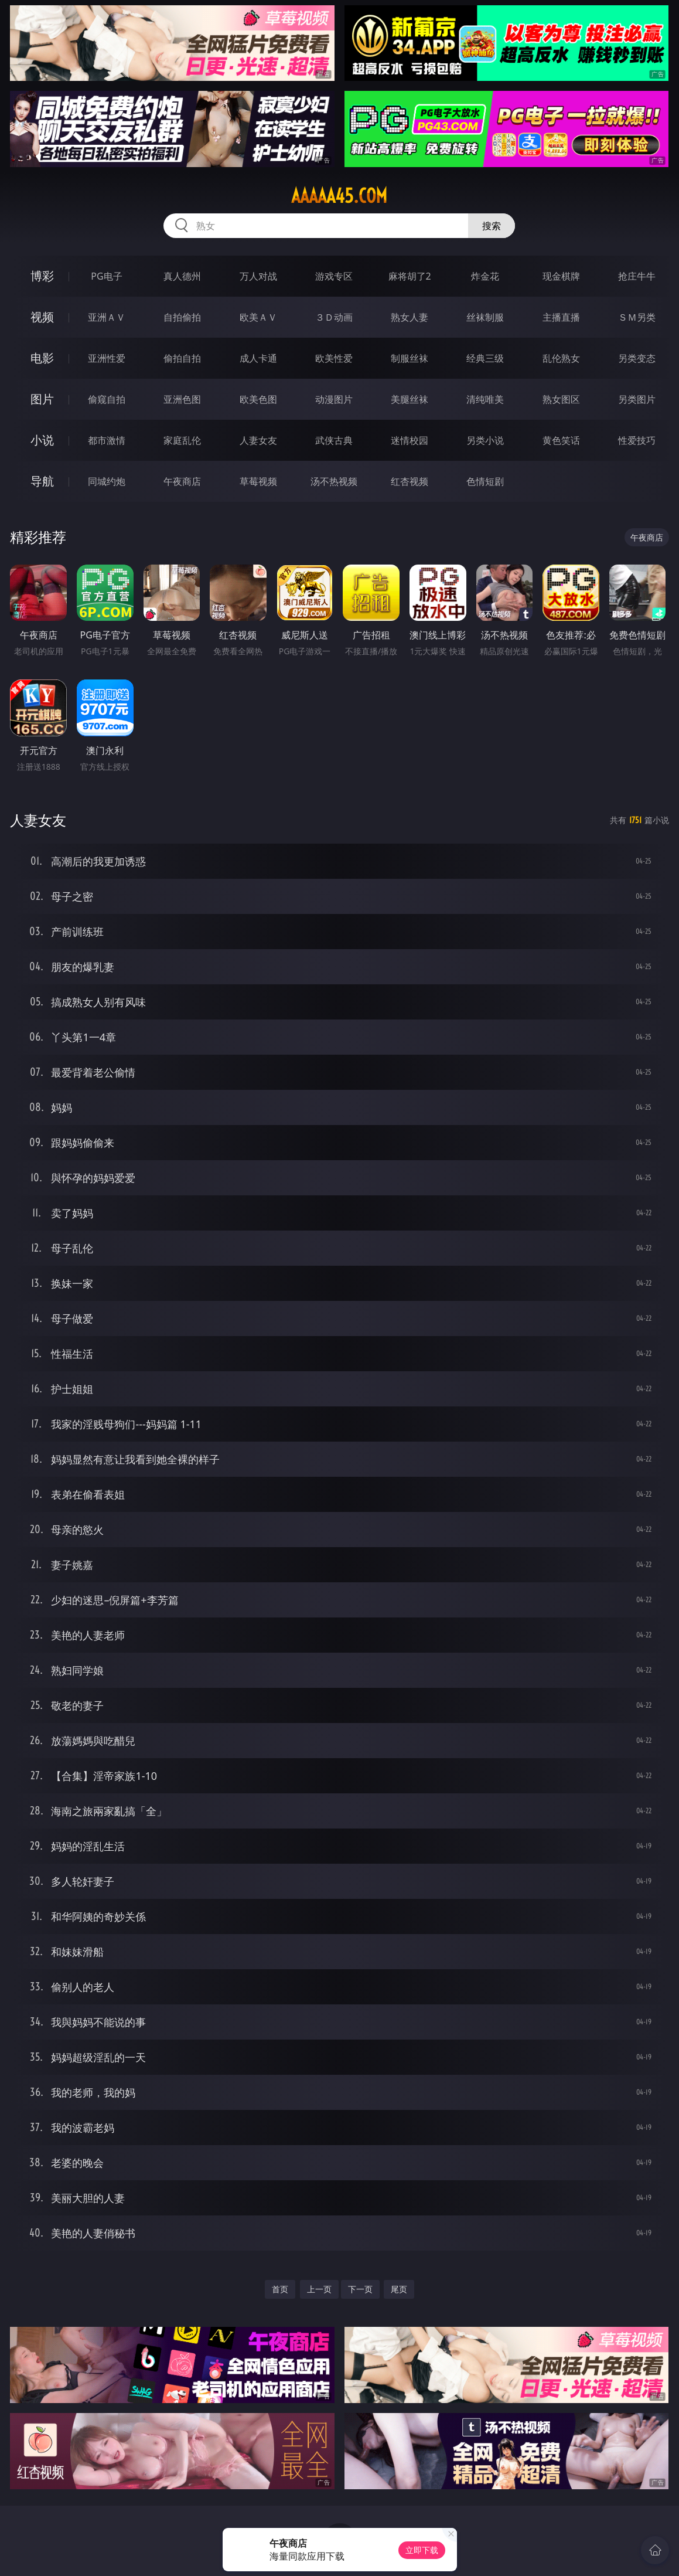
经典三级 (485, 358)
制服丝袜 (409, 358)
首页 (280, 2289)
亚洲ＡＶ (106, 317)
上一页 (319, 2289)
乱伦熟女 (561, 358)
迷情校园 (409, 440)
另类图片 (637, 399)
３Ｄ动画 (334, 317)
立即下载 (421, 2549)
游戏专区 (334, 276)
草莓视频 (258, 481)
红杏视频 (409, 481)
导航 (42, 481)
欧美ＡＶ (258, 317)
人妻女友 (258, 440)
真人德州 (182, 276)
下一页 (360, 2289)
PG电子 (106, 276)
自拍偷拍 (182, 317)
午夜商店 (182, 481)
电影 (42, 358)
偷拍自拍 (182, 358)
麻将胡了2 (409, 276)
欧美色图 (258, 399)
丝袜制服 (485, 317)
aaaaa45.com (339, 196)
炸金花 (485, 276)
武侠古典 (334, 440)
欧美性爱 (334, 358)
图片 (42, 399)
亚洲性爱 (106, 358)
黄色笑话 (561, 440)
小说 (42, 440)
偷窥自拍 (106, 399)
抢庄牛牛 (637, 276)
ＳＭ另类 (637, 317)
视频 (42, 317)
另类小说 (485, 440)
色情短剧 (485, 481)
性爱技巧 (637, 440)
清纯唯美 (485, 399)
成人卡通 (258, 358)
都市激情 (106, 440)
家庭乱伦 (182, 440)
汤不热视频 (334, 481)
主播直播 (561, 317)
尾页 (399, 2289)
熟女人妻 (409, 317)
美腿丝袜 (409, 399)
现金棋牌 (561, 276)
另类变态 (637, 358)
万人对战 (258, 276)
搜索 (491, 225)
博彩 (42, 276)
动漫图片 (334, 399)
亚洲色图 (182, 399)
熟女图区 (561, 399)
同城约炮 (106, 481)
